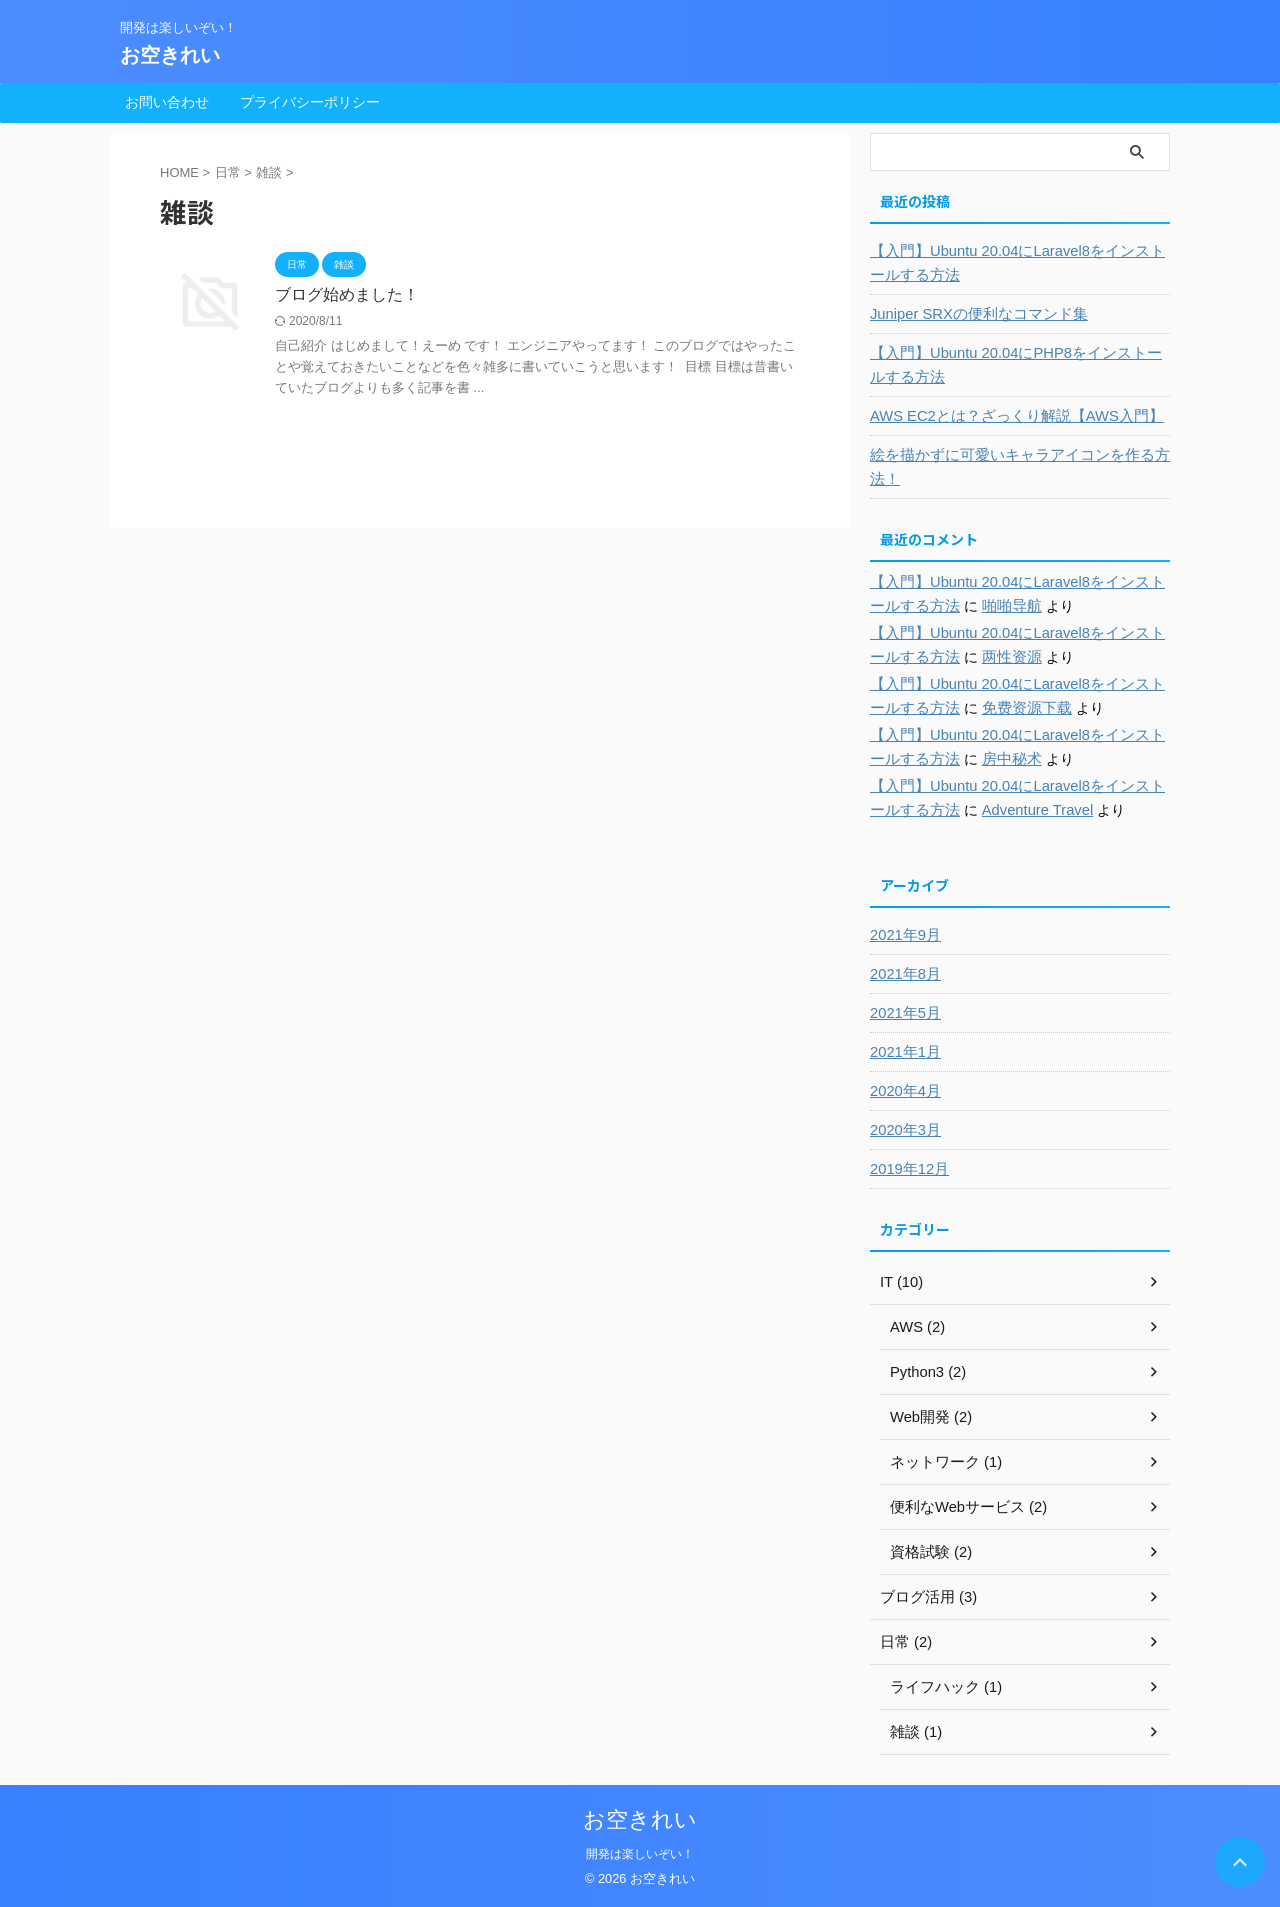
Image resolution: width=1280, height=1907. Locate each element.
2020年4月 (903, 1091)
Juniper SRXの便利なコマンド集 (972, 314)
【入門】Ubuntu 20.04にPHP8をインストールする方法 (1014, 365)
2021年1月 (903, 1052)
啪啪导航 (990, 606)
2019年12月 (907, 1169)
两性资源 (990, 657)
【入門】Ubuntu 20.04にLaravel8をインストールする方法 (1016, 263)
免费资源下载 (1004, 708)
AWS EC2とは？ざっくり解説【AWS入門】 (1008, 416)
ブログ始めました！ (347, 294)
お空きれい (170, 55)
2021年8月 (903, 974)
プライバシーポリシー (310, 102)
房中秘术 (990, 759)
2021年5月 (903, 1013)
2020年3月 (903, 1130)
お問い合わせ (167, 102)
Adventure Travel (1015, 810)
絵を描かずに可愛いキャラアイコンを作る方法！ (1010, 467)
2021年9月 (903, 935)
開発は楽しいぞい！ (640, 1854)
